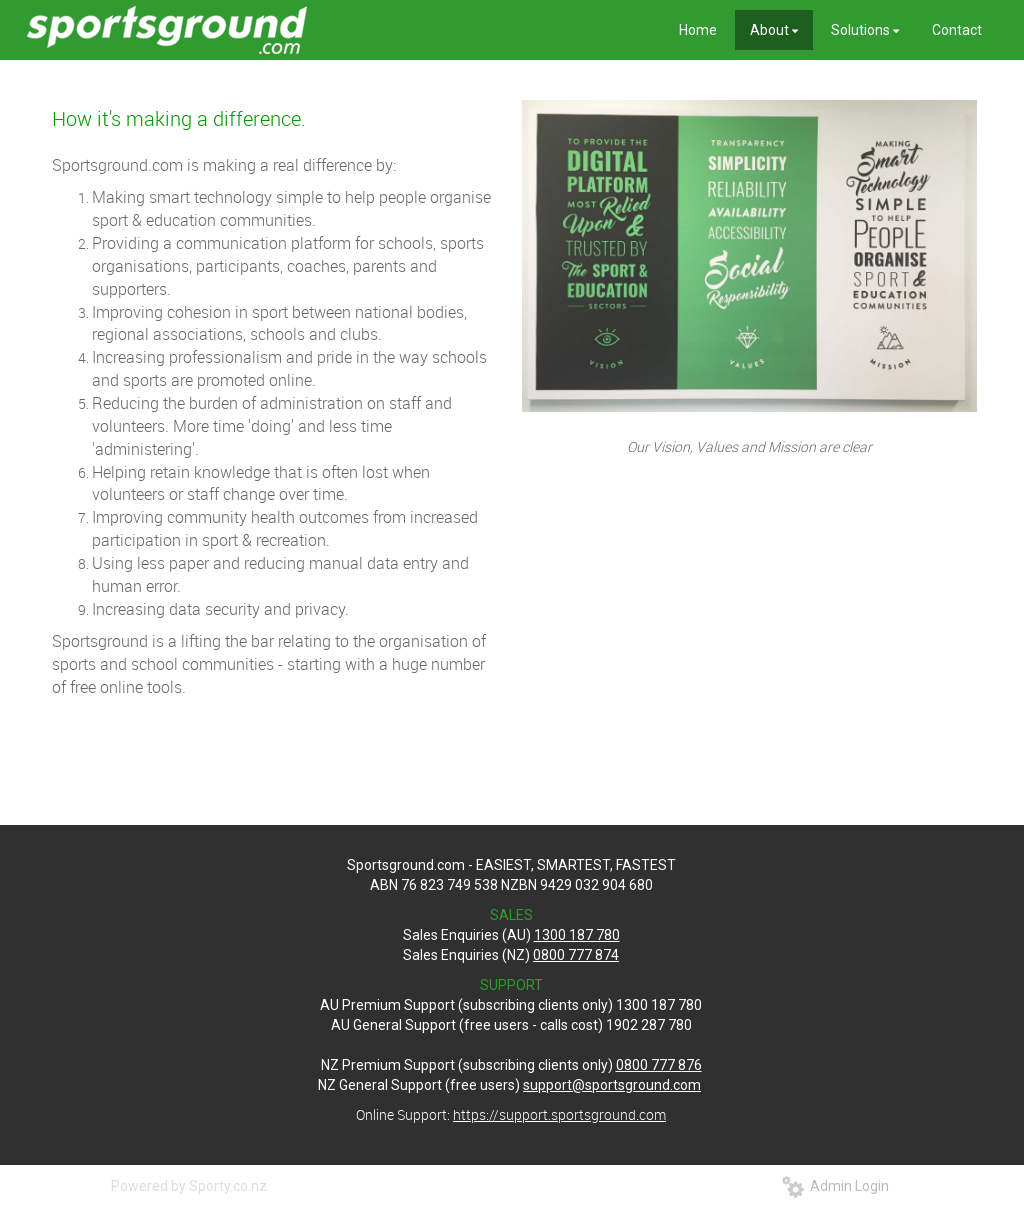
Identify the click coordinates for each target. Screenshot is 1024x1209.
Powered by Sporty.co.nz (189, 1186)
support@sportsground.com (612, 1085)
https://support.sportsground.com (559, 1114)
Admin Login (835, 1186)
